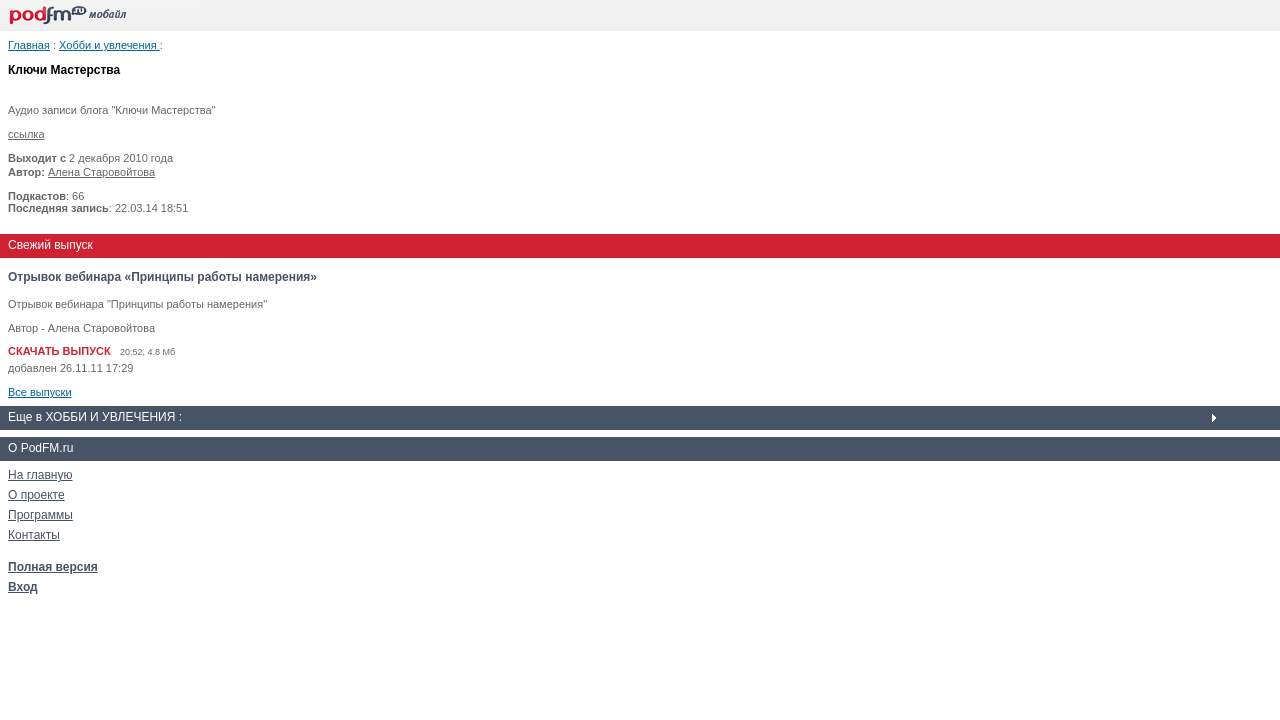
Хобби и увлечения (109, 45)
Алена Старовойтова (101, 172)
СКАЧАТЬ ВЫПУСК (59, 351)
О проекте (36, 495)
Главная (29, 45)
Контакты (34, 535)
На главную (40, 475)
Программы (40, 515)
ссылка (26, 134)
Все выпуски (40, 392)
